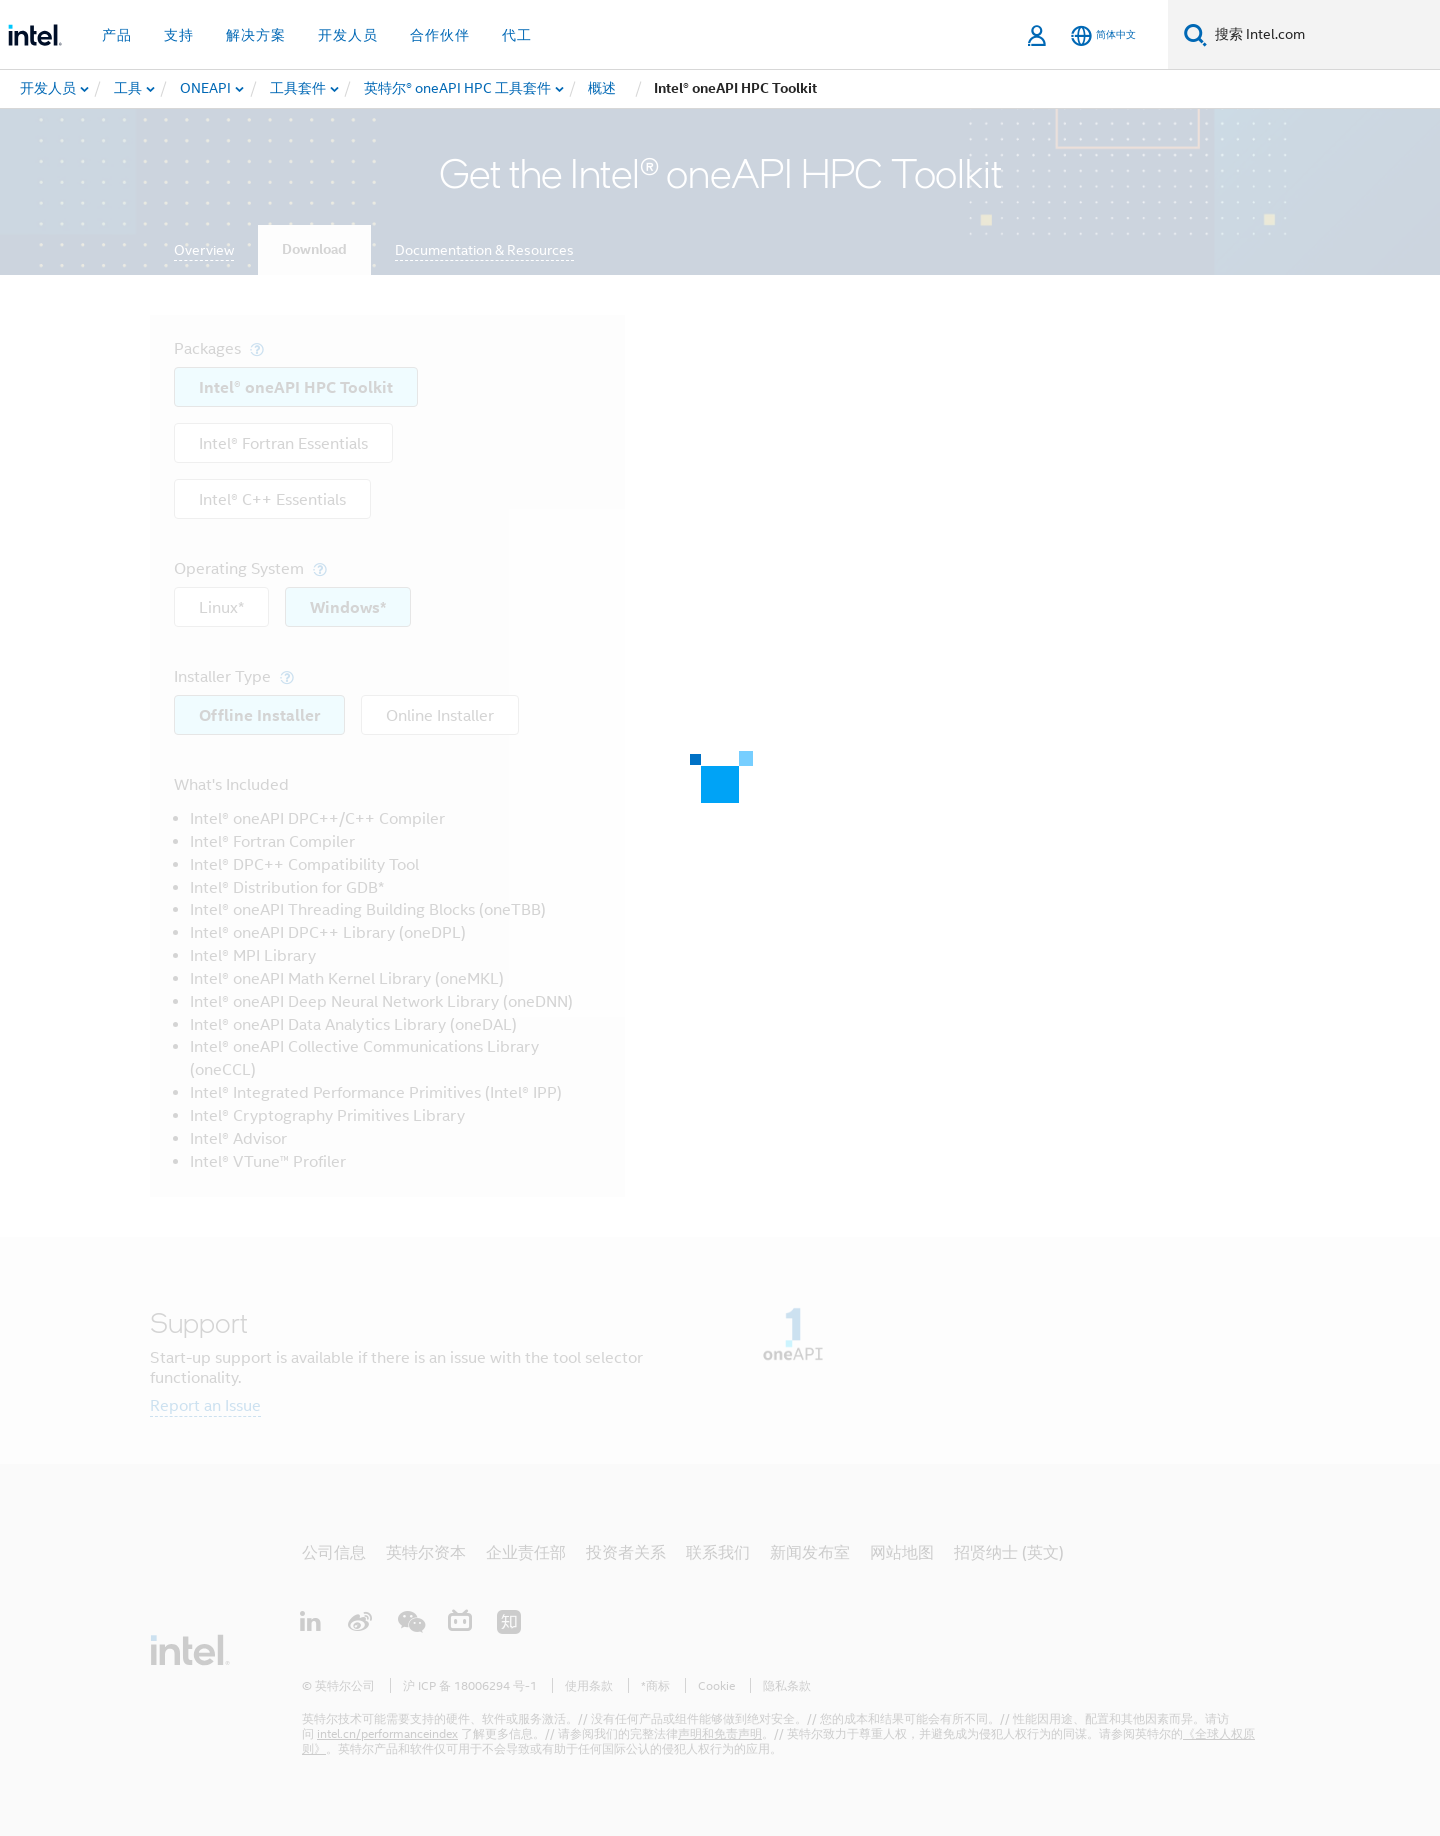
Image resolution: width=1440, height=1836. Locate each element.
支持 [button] (179, 35)
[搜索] (1195, 34)
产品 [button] (117, 35)
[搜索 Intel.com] (1323, 35)
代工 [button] (517, 35)
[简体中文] (1103, 35)
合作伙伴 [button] (440, 35)
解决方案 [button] (256, 35)
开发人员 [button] (348, 35)
